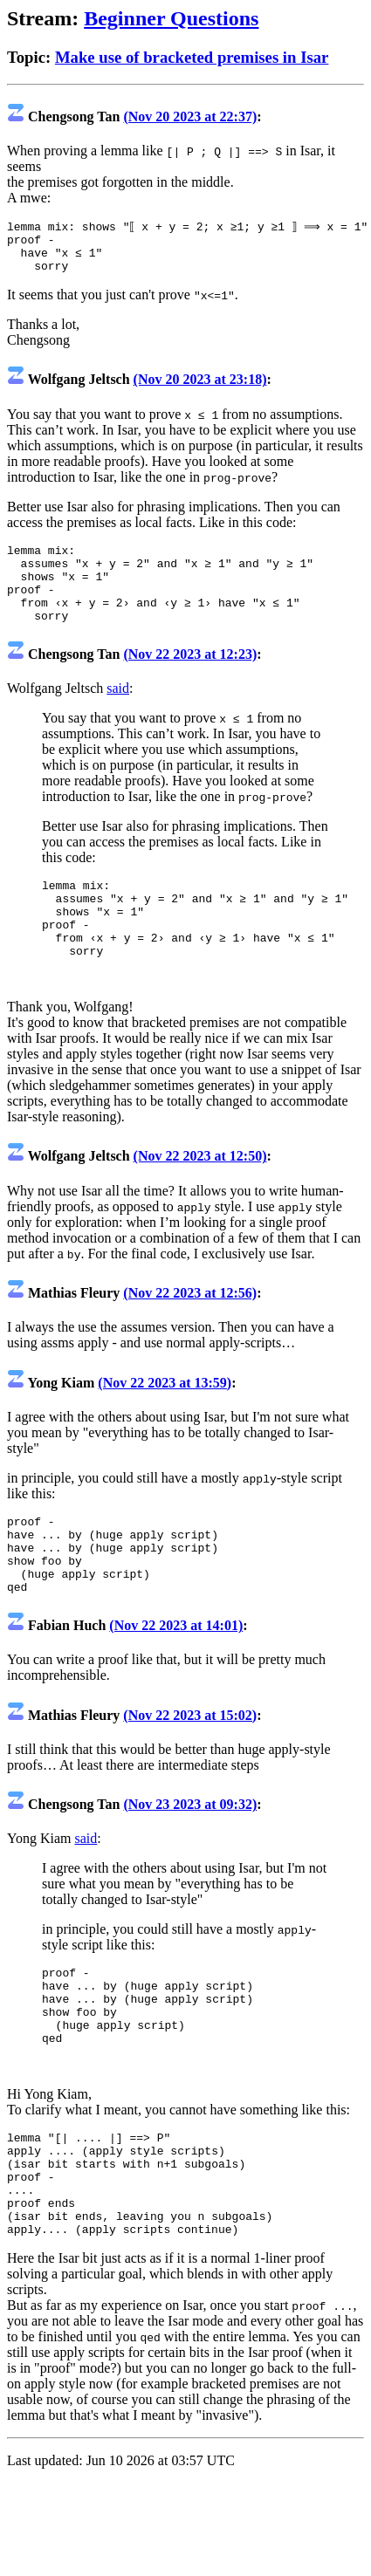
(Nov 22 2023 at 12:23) (190, 679)
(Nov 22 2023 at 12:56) (190, 1333)
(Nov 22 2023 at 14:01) (176, 1682)
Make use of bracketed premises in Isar (191, 57)
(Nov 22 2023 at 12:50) (200, 1196)
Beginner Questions (171, 18)
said (117, 713)
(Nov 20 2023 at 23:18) (200, 388)
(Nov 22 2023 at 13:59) (164, 1423)
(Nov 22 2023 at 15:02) (190, 1771)
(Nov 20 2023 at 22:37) (190, 116)
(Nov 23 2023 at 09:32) (190, 1860)
